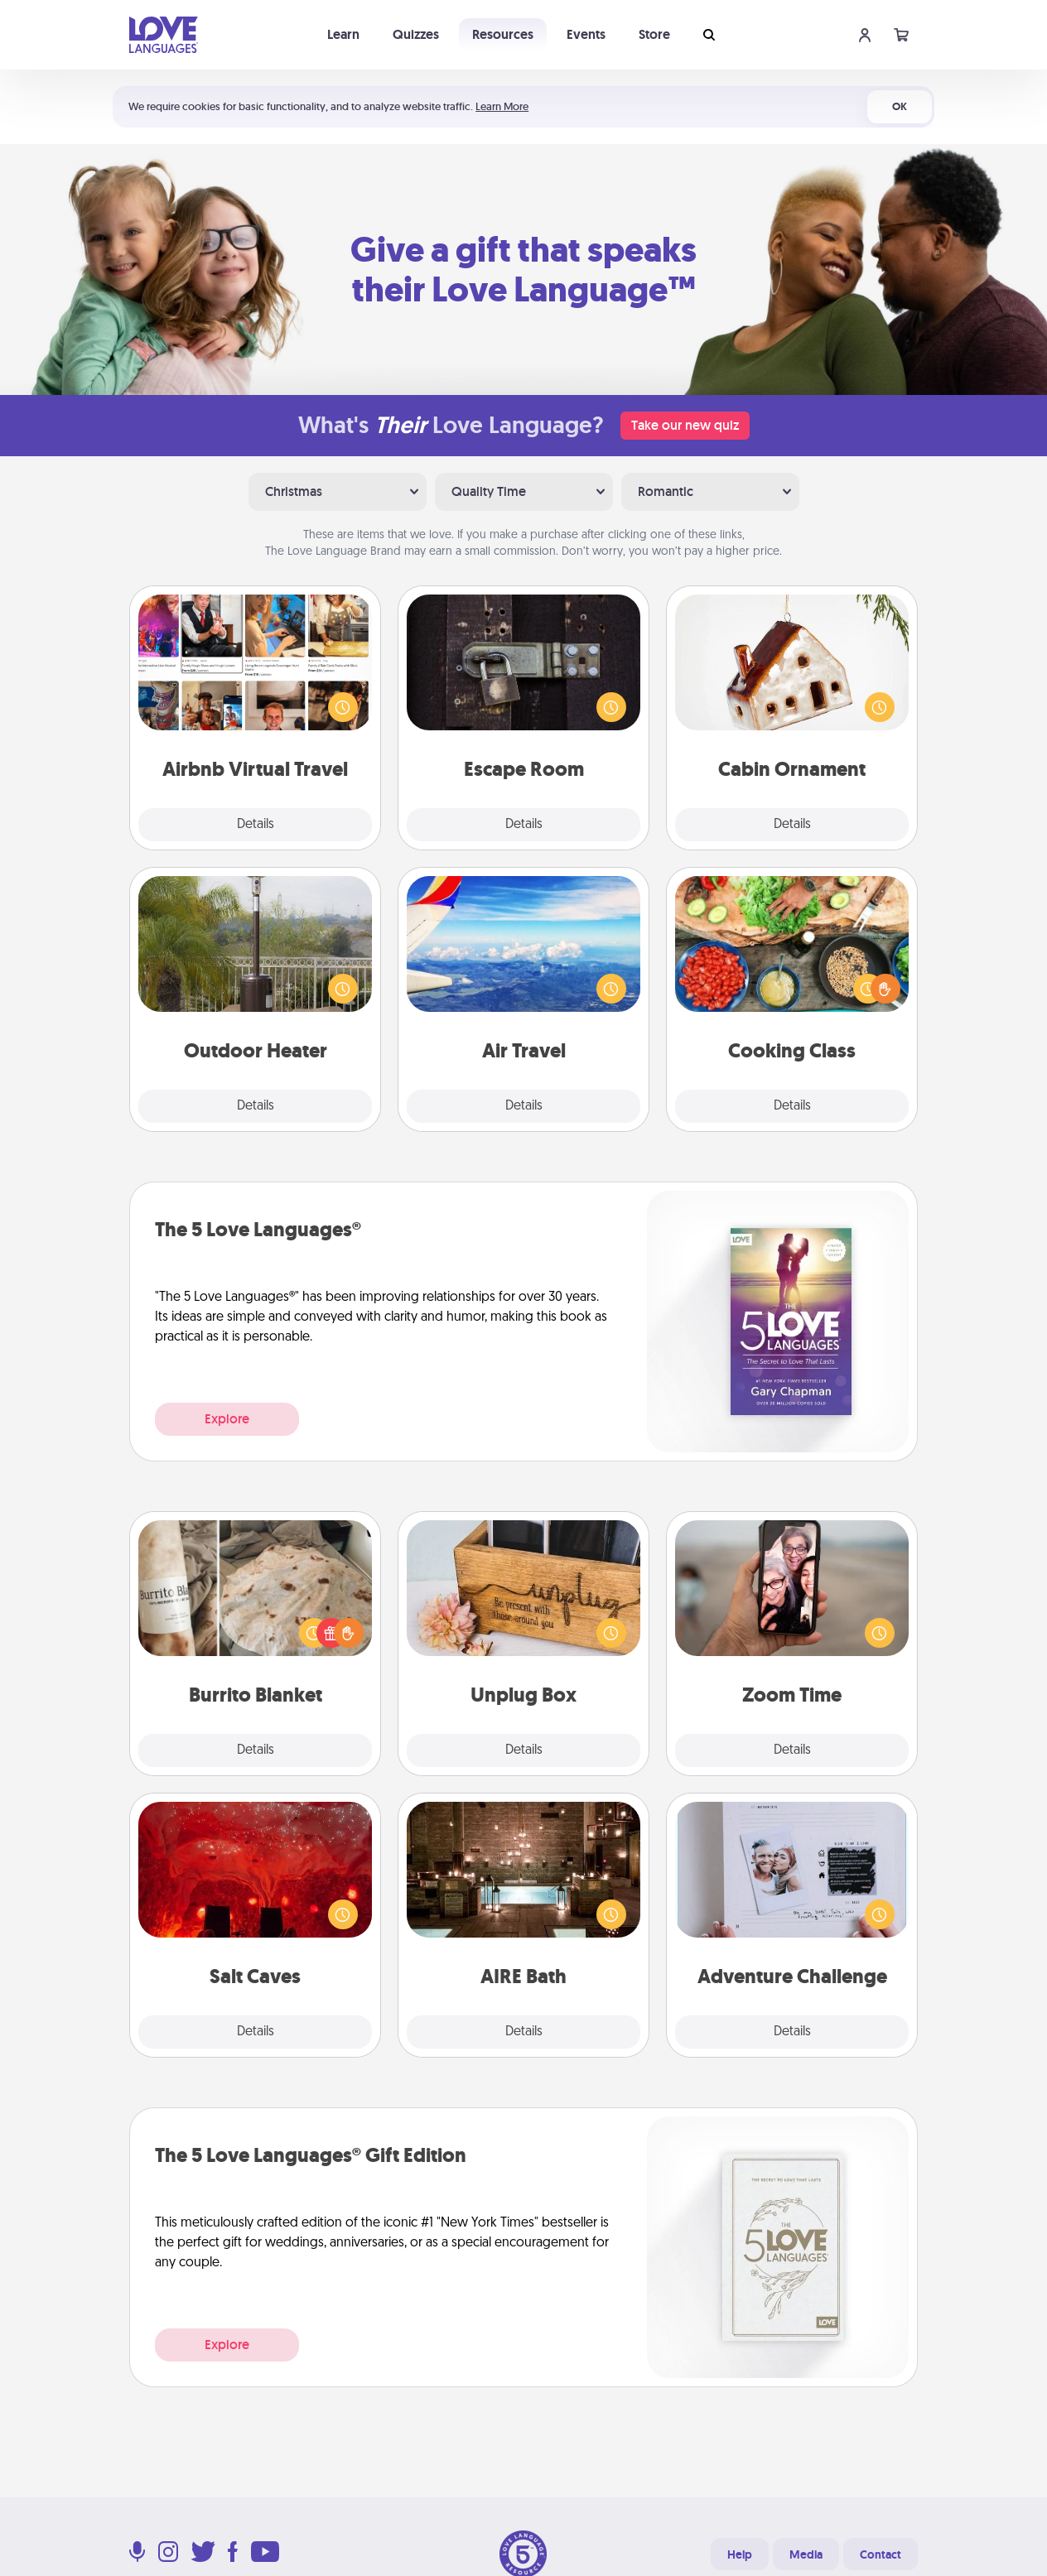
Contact (880, 2554)
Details (255, 824)
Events (586, 34)
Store (654, 34)
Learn (343, 34)
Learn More (501, 106)
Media (806, 2554)
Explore (227, 1419)
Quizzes (416, 34)
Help (739, 2554)
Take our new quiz (685, 425)
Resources (502, 34)
